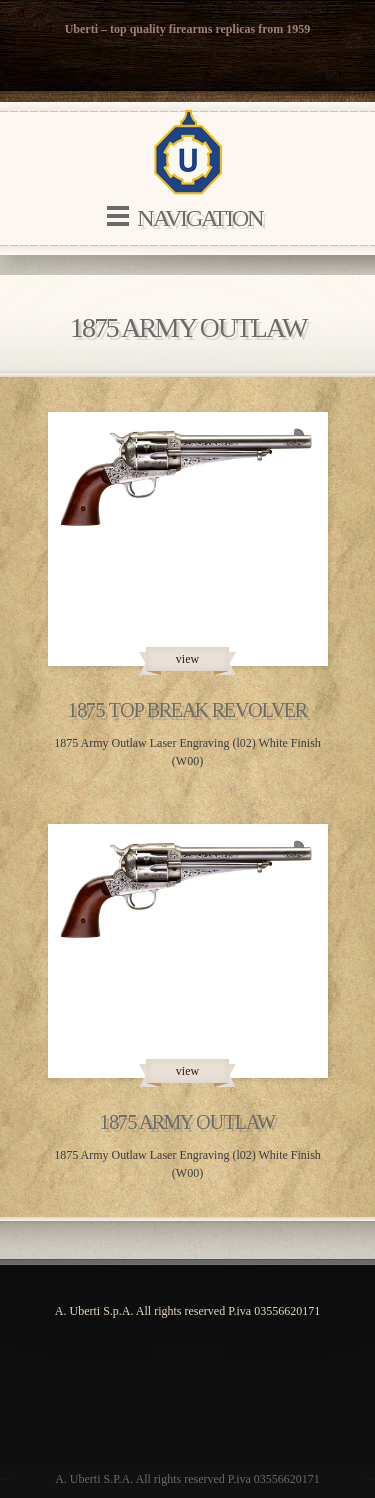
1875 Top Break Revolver (187, 710)
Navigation (200, 218)
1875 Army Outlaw (187, 1122)
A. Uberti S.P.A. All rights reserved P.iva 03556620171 (187, 1479)
